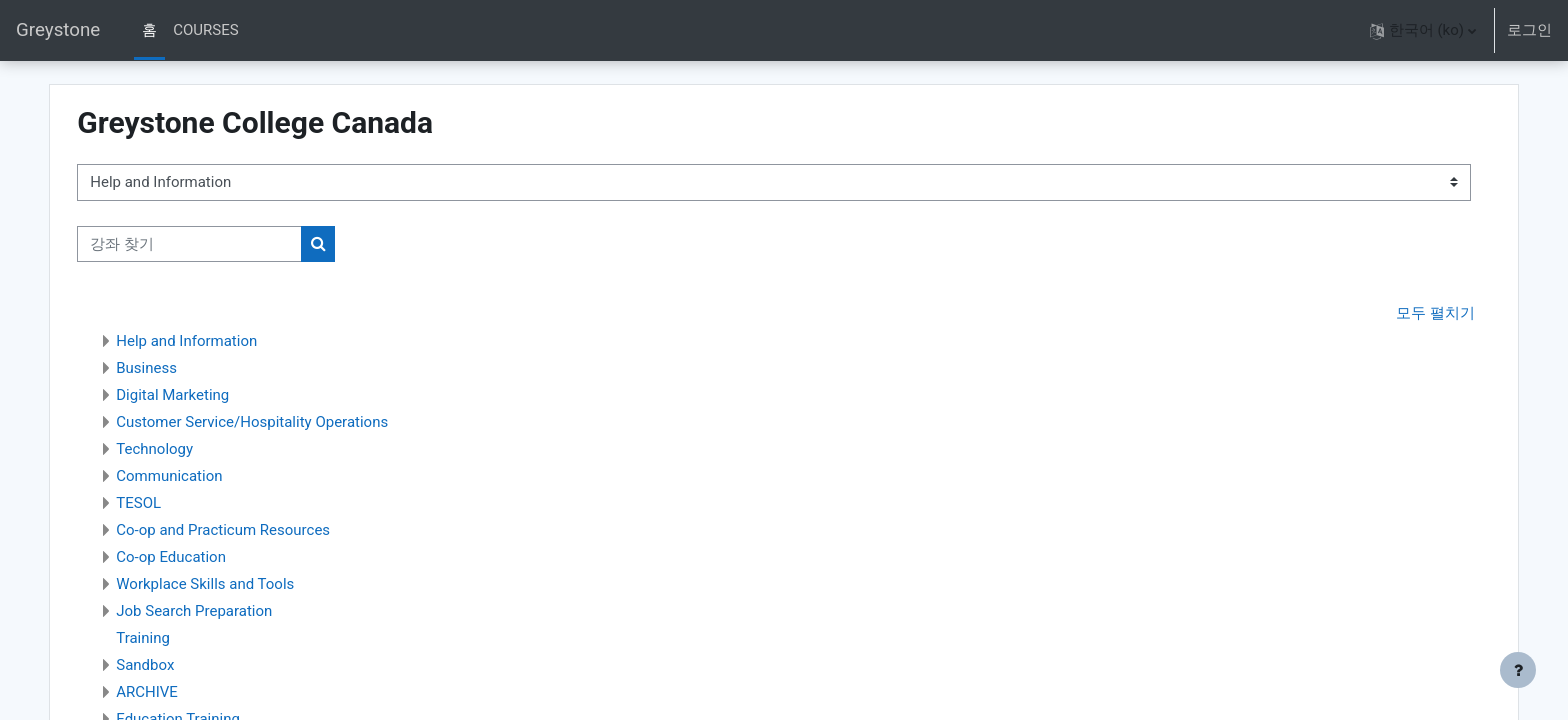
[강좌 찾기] (225, 244)
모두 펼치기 (1399, 314)
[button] (1423, 30)
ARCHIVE (183, 693)
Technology (190, 450)
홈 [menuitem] (149, 30)
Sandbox (181, 666)
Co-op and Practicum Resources (259, 531)
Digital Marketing (208, 396)
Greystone (58, 30)
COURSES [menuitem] (205, 30)
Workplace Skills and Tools (241, 585)
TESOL (174, 504)
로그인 (1529, 30)
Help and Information (222, 342)
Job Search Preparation (230, 612)
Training (179, 639)
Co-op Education (207, 558)
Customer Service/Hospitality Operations (288, 423)
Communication (205, 477)
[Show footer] (1518, 670)
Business (182, 369)
